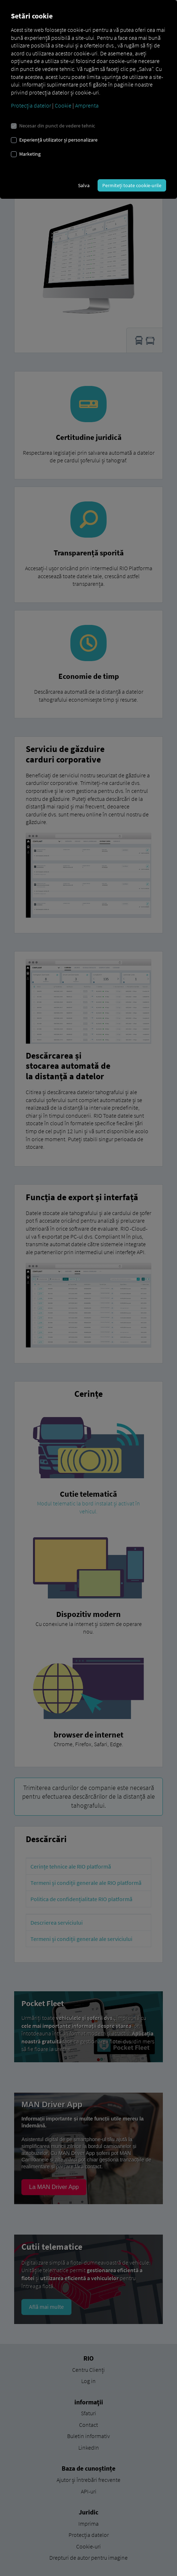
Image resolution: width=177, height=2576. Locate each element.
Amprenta (87, 105)
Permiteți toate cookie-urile (131, 185)
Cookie (63, 105)
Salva (84, 185)
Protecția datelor (31, 105)
